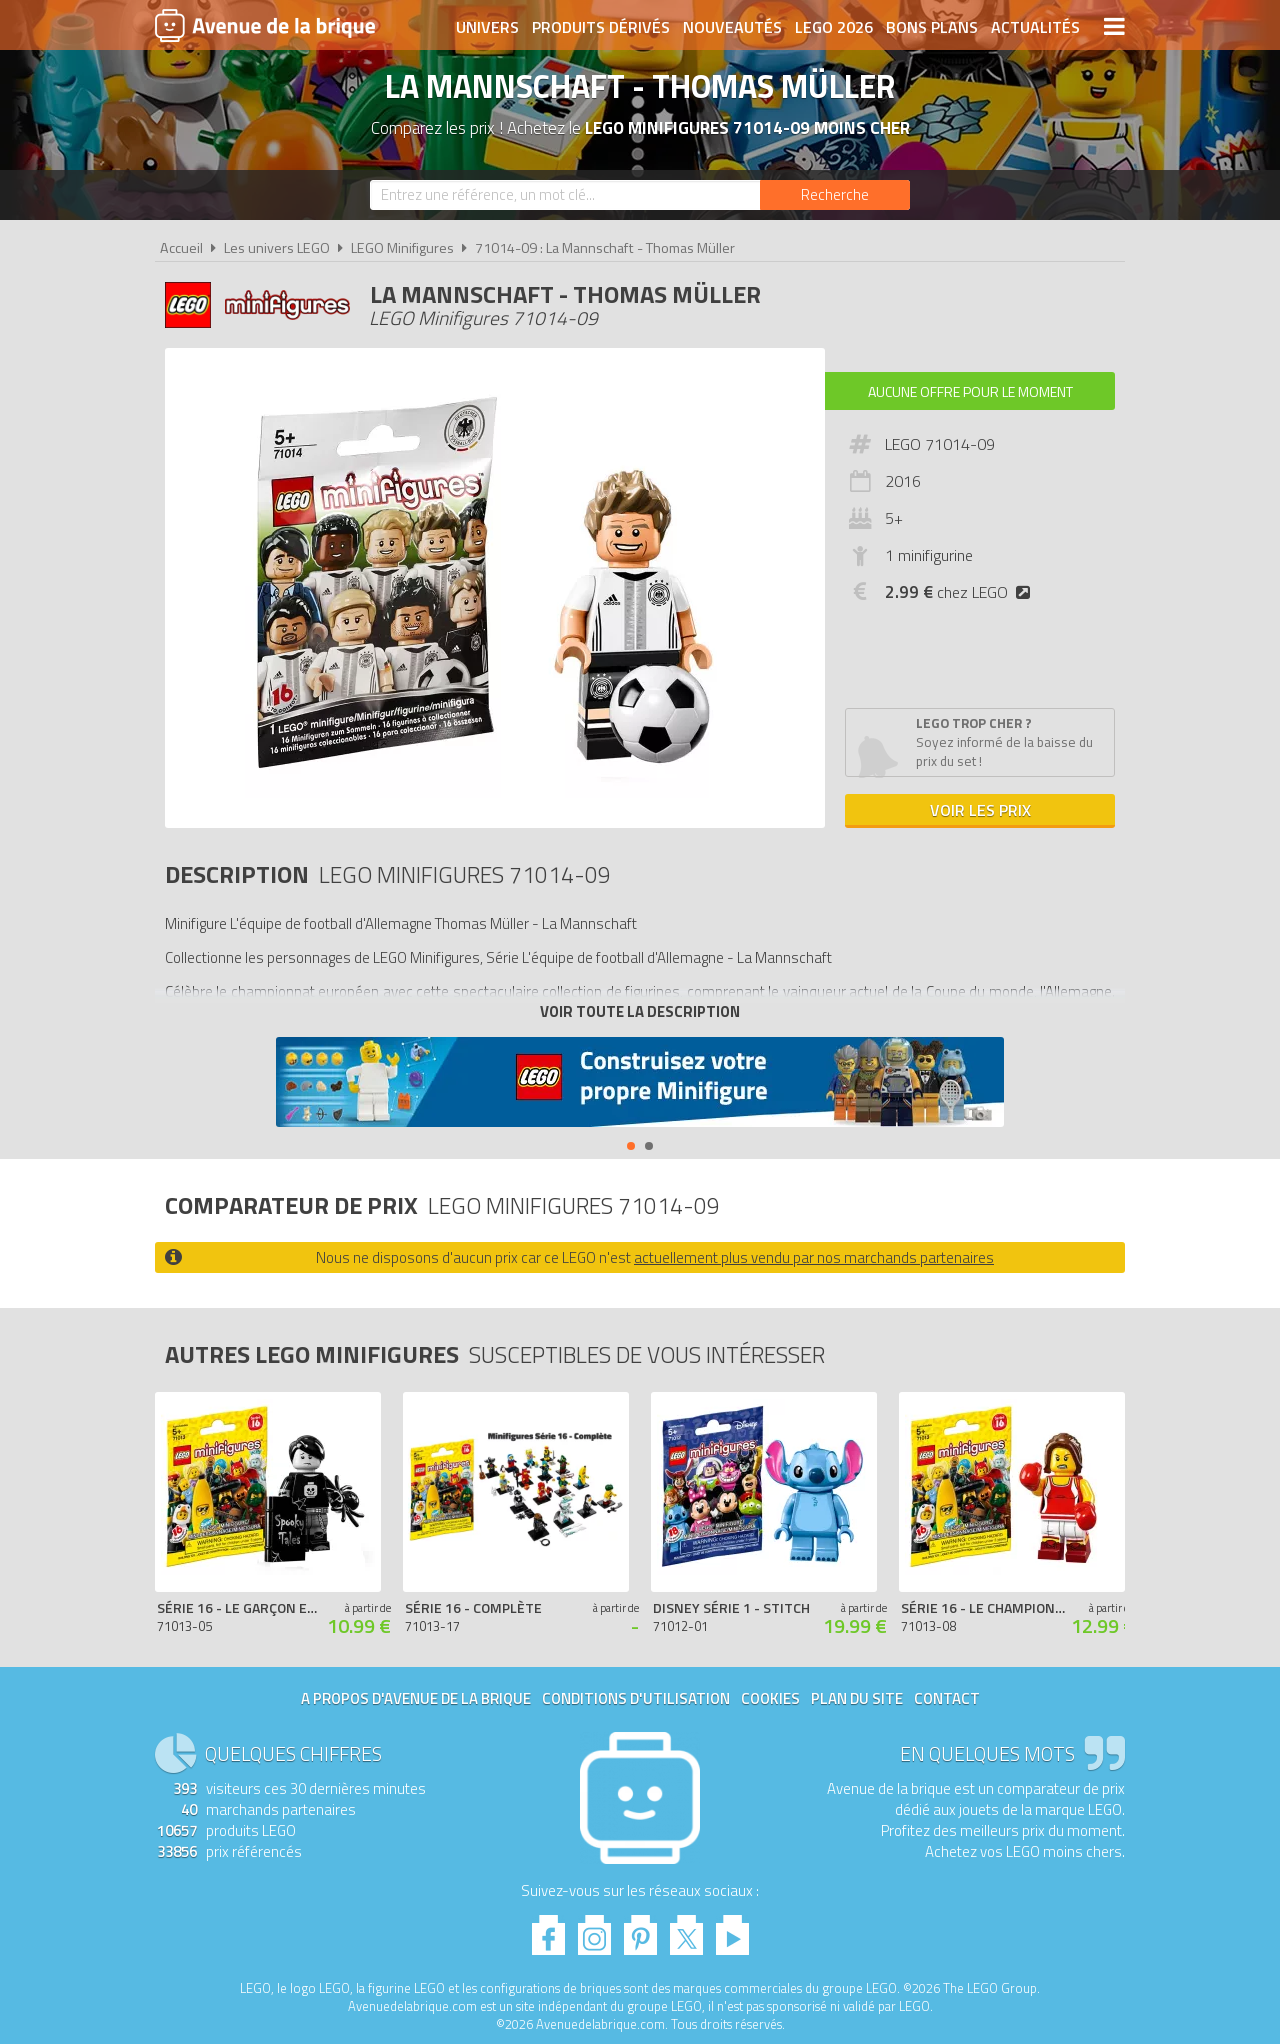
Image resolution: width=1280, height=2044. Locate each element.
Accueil (181, 248)
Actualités (1035, 27)
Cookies (770, 1698)
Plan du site (857, 1698)
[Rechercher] (835, 195)
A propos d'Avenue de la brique (416, 1698)
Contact (947, 1698)
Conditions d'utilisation (636, 1698)
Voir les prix (980, 810)
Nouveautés (732, 27)
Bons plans (932, 27)
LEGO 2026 (834, 27)
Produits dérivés (601, 27)
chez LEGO (961, 592)
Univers (487, 27)
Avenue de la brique (265, 25)
